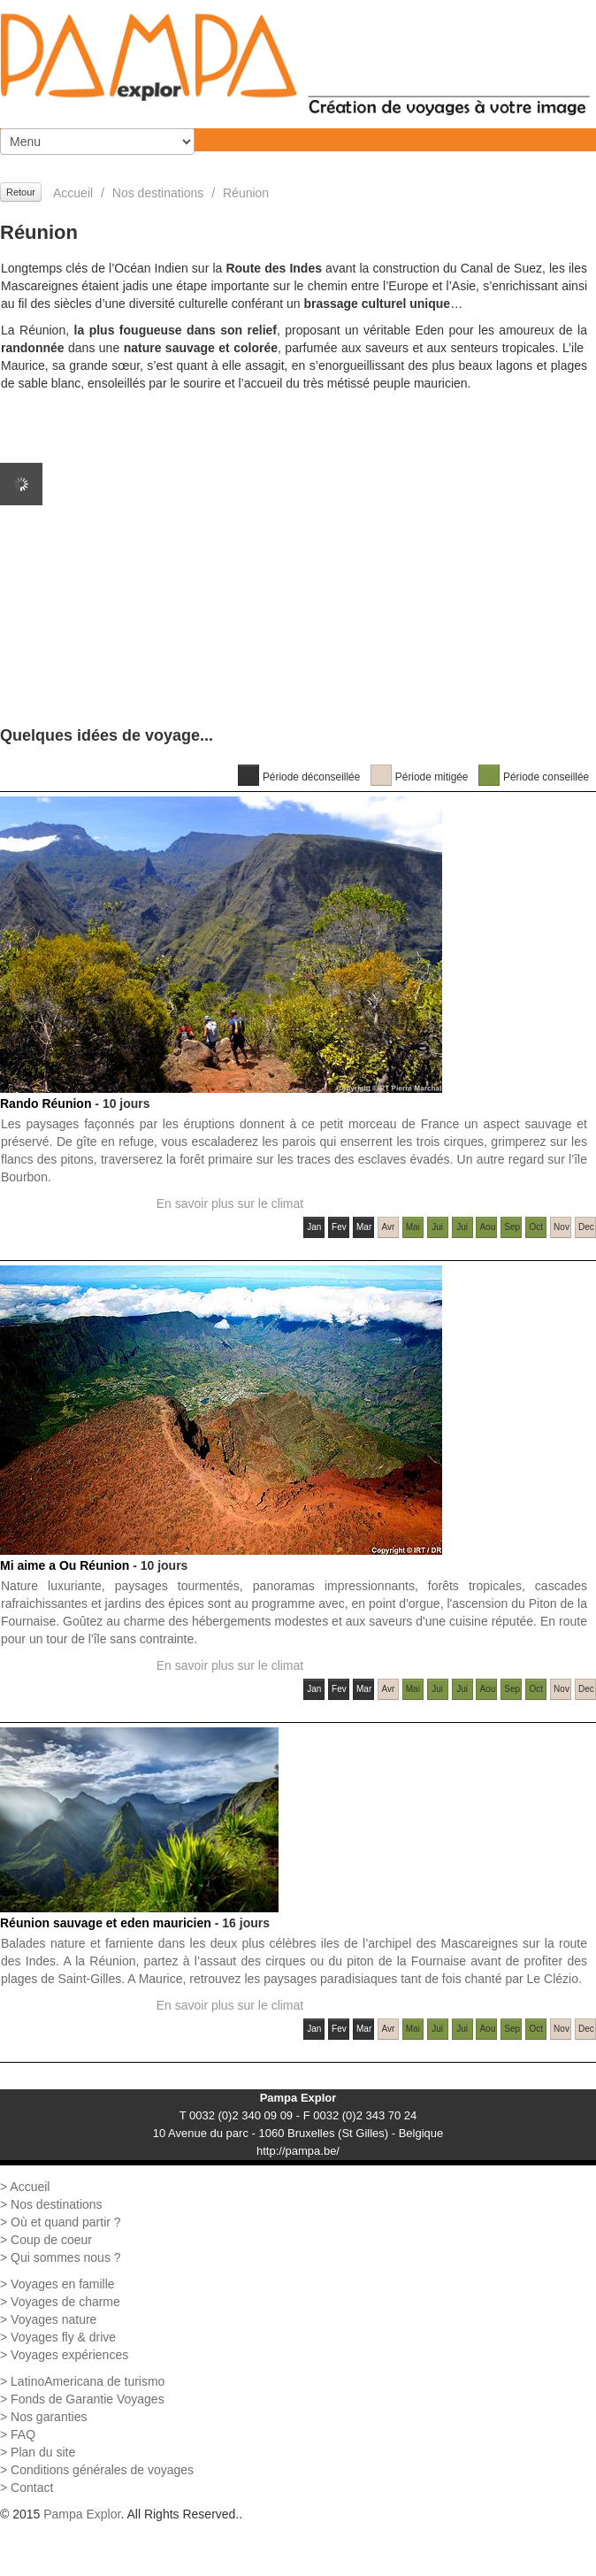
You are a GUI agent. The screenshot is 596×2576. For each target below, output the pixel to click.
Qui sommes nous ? (66, 2257)
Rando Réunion (45, 1103)
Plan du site (43, 2452)
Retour (20, 192)
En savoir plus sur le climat (230, 1203)
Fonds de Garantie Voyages (87, 2399)
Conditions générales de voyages (102, 2470)
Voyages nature (53, 2319)
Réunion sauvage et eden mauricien (105, 1923)
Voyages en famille (63, 2284)
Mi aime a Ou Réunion (64, 1565)
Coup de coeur (51, 2240)
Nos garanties (49, 2417)
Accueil (73, 193)
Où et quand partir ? (66, 2222)
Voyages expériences (69, 2355)
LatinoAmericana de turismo (87, 2381)
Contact (32, 2487)
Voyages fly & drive (63, 2337)
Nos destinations (158, 193)
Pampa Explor (81, 2514)
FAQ (23, 2434)
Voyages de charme (65, 2302)
